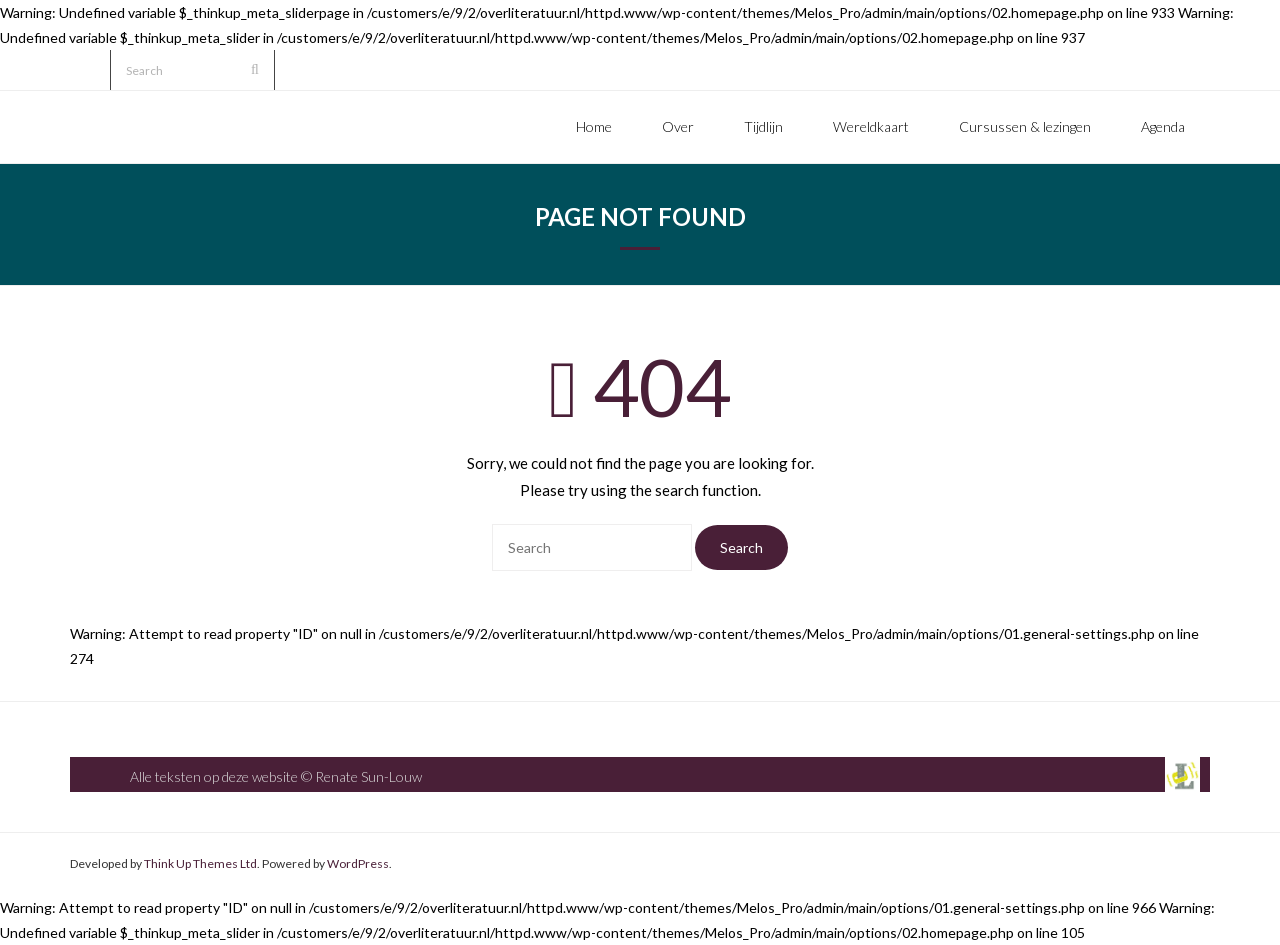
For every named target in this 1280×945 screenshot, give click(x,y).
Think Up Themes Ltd (200, 863)
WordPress (358, 863)
